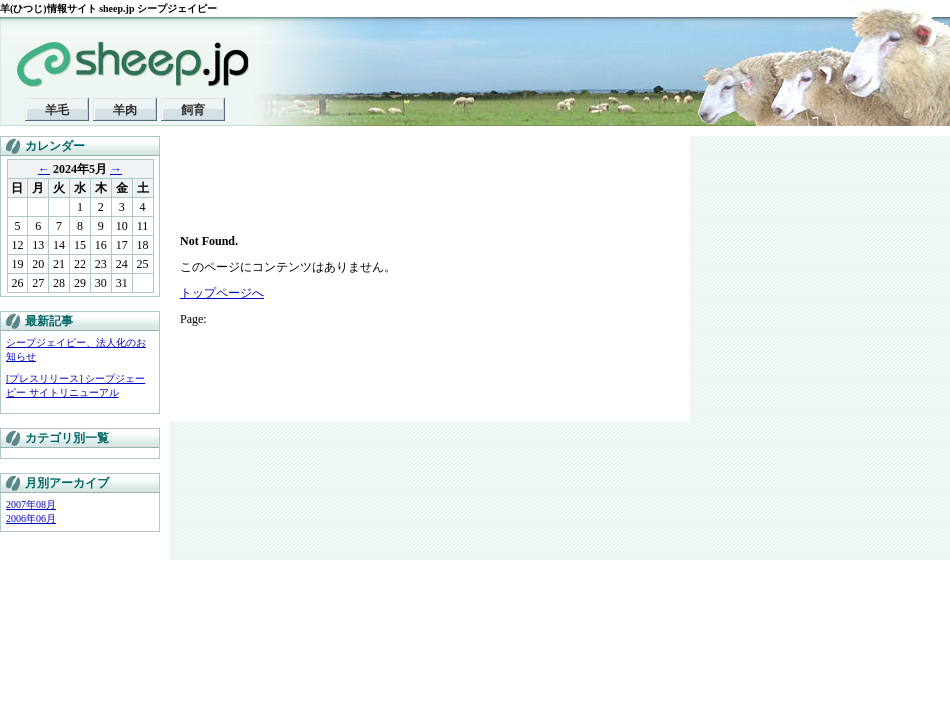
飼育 (193, 110)
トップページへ (222, 293)
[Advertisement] (320, 190)
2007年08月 (31, 504)
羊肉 (125, 110)
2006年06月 (31, 518)
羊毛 (57, 110)
